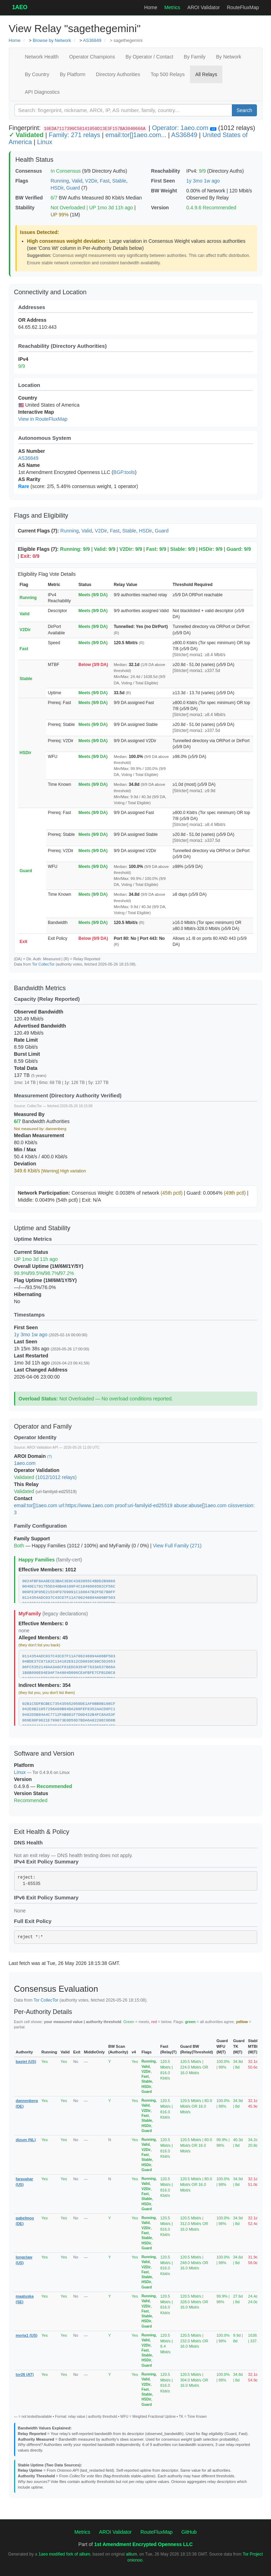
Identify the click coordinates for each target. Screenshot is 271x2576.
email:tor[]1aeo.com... (135, 134)
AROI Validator (203, 7)
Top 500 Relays (167, 74)
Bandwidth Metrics (40, 988)
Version (160, 207)
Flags (22, 181)
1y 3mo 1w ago (203, 181)
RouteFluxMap (243, 7)
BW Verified (29, 198)
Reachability (165, 171)
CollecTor (34, 1106)
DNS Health (28, 1842)
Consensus (29, 171)
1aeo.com (25, 1463)
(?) (49, 1456)
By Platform (72, 74)
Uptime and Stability (42, 1228)
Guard (73, 188)
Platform (24, 1765)
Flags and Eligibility (41, 515)
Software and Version (44, 1753)
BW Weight (164, 190)
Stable (119, 181)
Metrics (172, 7)
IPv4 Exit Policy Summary (46, 1862)
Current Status (31, 1252)
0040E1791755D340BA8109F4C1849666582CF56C (68, 1586)
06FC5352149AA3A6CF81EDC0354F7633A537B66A (68, 1667)
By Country (37, 74)
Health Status (35, 159)
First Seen (163, 181)
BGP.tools (124, 472)
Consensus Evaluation (56, 1988)
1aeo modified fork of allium (64, 2554)
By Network (228, 57)
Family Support (32, 1538)
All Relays (206, 74)
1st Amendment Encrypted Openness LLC (143, 2544)
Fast (104, 181)
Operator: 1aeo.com (180, 127)
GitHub (189, 2532)
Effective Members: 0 (43, 1623)
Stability (25, 207)
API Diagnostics (42, 92)
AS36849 (92, 40)
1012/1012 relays (56, 1477)
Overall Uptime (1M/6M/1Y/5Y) (49, 1266)
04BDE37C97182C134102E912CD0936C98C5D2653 (68, 1661)
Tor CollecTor (43, 964)
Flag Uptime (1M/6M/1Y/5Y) (45, 1280)
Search (244, 110)
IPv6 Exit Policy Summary (46, 1897)
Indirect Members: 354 (45, 1685)
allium (131, 2554)
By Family (194, 57)
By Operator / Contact (149, 57)
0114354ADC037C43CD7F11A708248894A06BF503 (68, 1598)
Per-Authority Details (43, 2011)
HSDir (57, 188)
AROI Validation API (42, 1447)
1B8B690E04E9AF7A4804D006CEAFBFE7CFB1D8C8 (68, 1673)
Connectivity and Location (50, 292)
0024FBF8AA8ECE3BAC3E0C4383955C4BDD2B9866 (68, 1581)
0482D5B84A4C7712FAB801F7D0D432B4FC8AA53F (68, 1715)
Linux (44, 142)
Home (150, 7)
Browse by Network (52, 40)
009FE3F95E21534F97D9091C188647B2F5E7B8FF (68, 1592)
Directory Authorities (118, 74)
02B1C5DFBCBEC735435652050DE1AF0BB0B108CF (68, 1704)
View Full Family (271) (177, 1545)
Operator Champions (92, 57)
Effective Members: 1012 (47, 1569)
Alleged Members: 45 (43, 1637)
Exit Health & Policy (41, 1831)
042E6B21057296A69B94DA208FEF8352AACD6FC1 (68, 1709)
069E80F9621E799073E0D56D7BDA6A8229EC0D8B (68, 1720)
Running (60, 181)
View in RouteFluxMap (43, 419)
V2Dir (91, 181)
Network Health (42, 57)
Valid (77, 181)
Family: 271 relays (74, 134)
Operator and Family (43, 1426)
